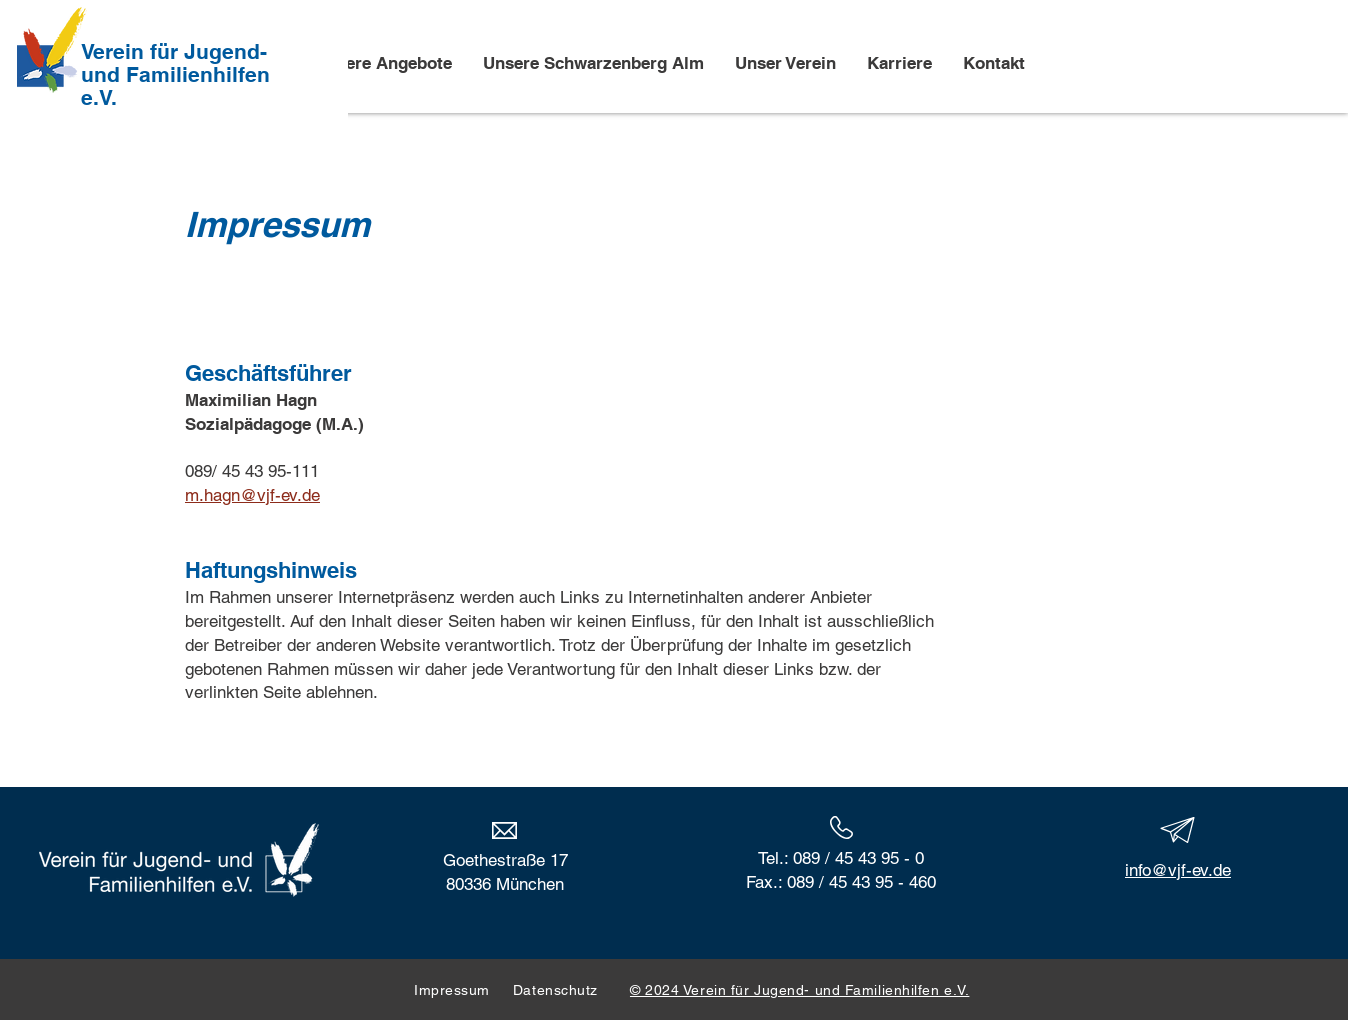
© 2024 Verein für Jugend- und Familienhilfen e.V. (799, 990)
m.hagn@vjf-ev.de (252, 495)
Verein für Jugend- (174, 51)
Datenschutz (571, 990)
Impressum (452, 990)
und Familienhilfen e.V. (175, 86)
